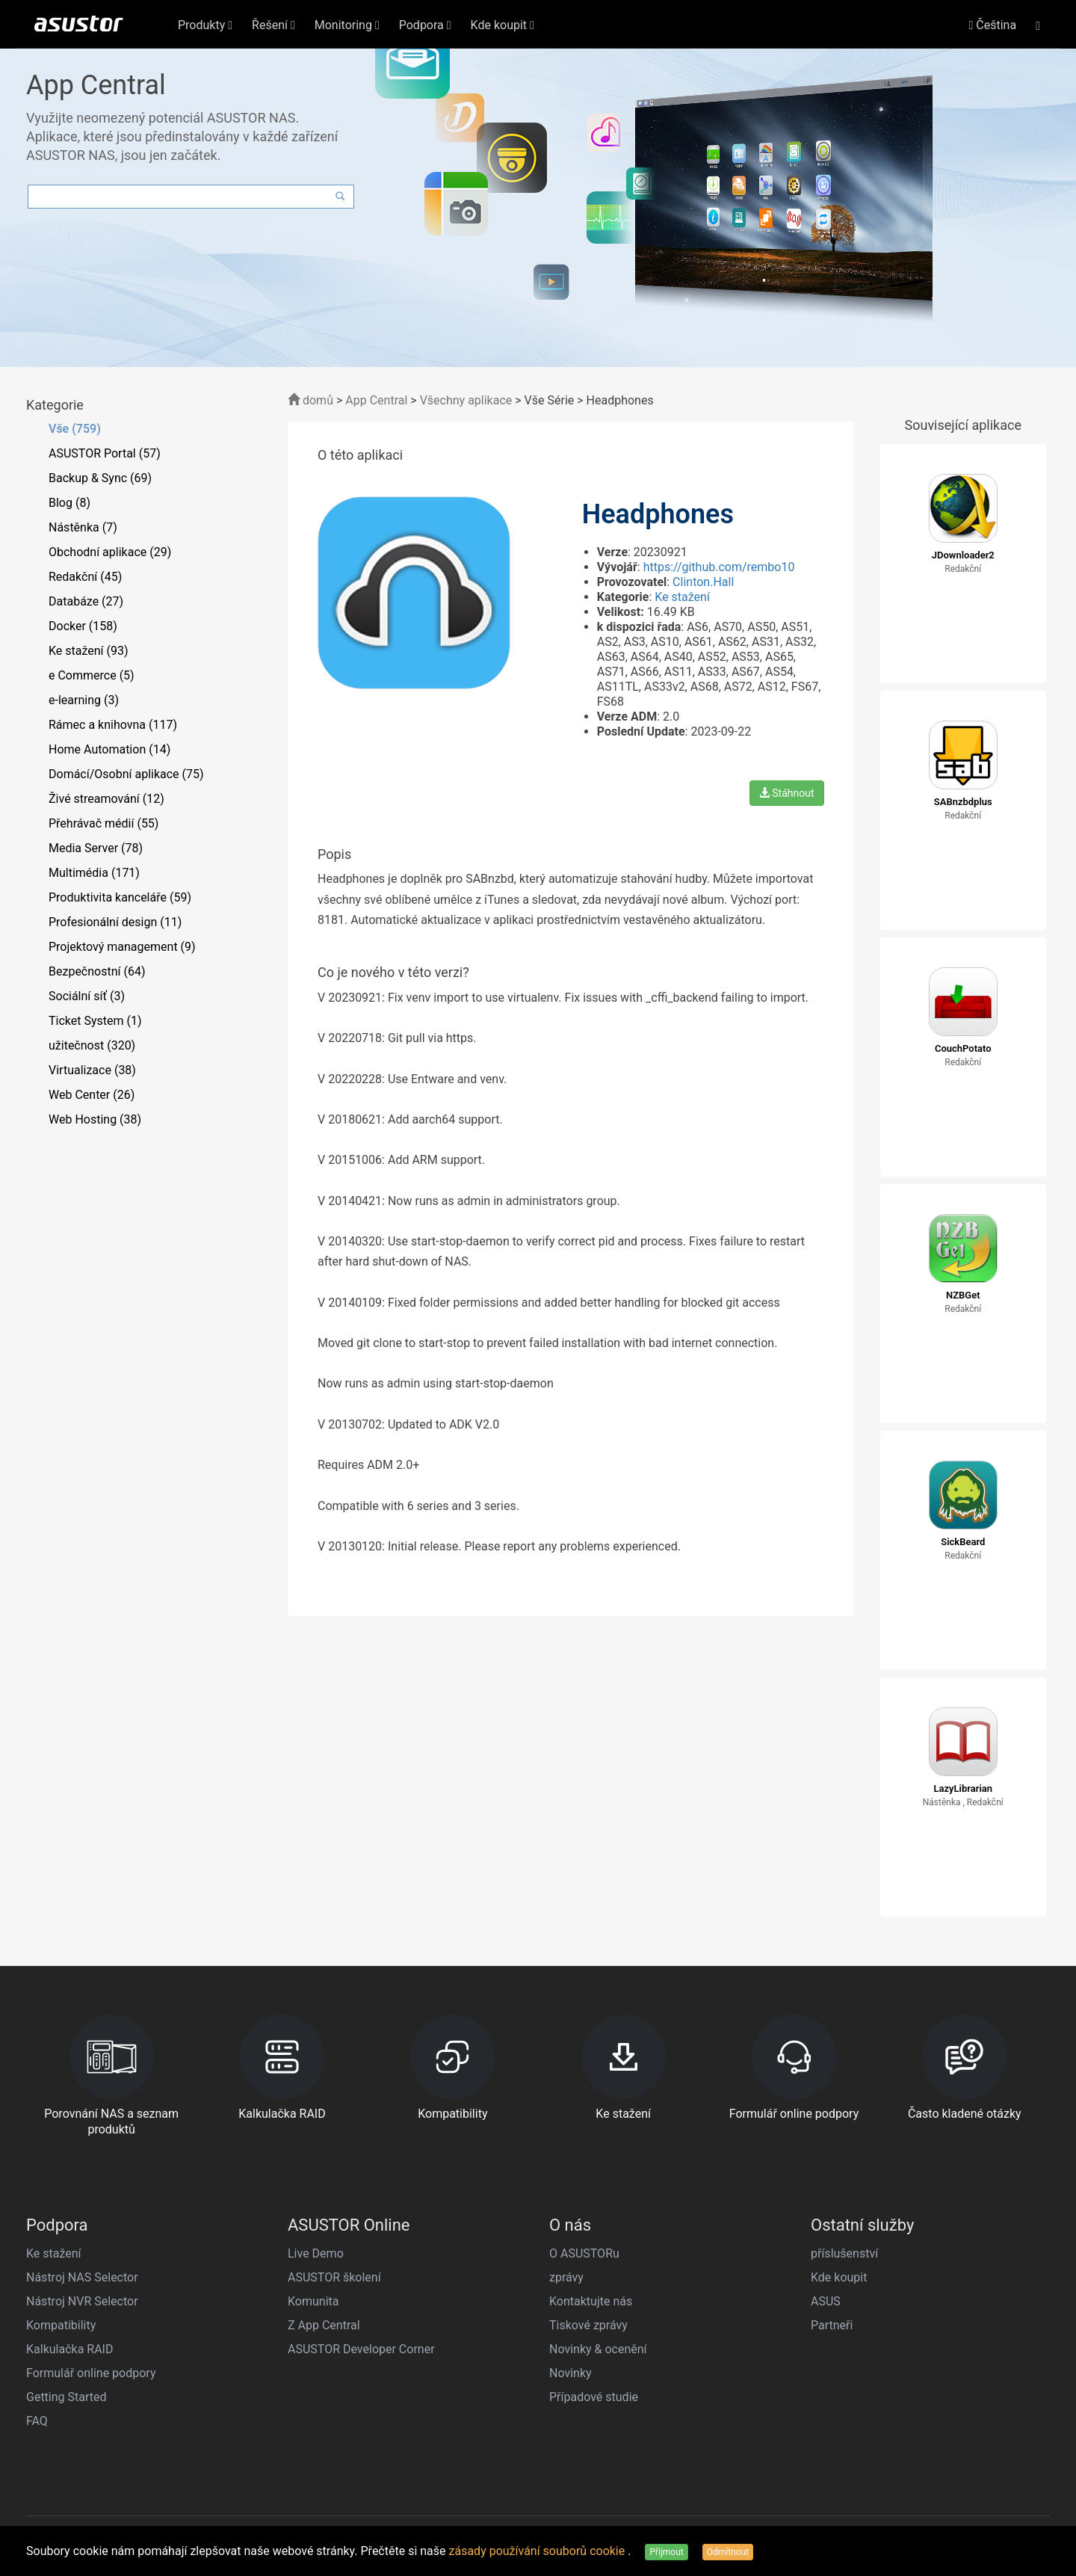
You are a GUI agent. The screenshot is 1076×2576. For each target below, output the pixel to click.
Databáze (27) (86, 601)
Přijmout (666, 2552)
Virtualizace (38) (92, 1070)
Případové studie (593, 2397)
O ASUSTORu (584, 2253)
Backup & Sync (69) (100, 478)
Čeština (993, 25)
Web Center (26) (91, 1095)
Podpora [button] (425, 25)
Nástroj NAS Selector (82, 2277)
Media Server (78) (96, 848)
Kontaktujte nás (590, 2301)
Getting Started (66, 2397)
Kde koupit (839, 2277)
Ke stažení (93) (89, 651)
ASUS (826, 2301)
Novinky (570, 2373)
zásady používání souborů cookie (538, 2551)
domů (310, 400)
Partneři (832, 2325)
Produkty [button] (205, 25)
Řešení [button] (273, 25)
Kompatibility (61, 2325)
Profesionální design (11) (115, 922)
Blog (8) (69, 503)
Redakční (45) (85, 577)
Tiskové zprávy (588, 2325)
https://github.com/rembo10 (719, 567)
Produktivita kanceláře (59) (120, 897)
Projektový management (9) (122, 947)
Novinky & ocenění (598, 2349)
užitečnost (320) (92, 1045)
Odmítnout (728, 2552)
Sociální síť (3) (87, 996)
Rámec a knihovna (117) (113, 725)
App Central (376, 400)
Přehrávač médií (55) (103, 823)
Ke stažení (682, 597)
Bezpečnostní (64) (97, 971)
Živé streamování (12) (106, 799)
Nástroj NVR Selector (82, 2301)
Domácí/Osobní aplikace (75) (126, 774)
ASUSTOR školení (334, 2277)
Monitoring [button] (347, 25)
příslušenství (844, 2253)
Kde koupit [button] (502, 25)
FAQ (37, 2421)
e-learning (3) (84, 700)
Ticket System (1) (95, 1021)
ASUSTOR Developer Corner (361, 2349)
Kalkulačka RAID (69, 2349)
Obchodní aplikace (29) (110, 552)
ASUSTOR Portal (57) (105, 453)
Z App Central (324, 2325)
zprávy (566, 2277)
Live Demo (316, 2253)
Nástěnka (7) (83, 527)
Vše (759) (75, 429)
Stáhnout (786, 793)
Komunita (313, 2301)
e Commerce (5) (91, 675)
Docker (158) (83, 626)
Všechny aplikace (466, 400)
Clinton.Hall (703, 582)
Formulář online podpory (90, 2373)
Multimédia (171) (94, 873)
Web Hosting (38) (95, 1119)
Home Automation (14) (109, 749)
